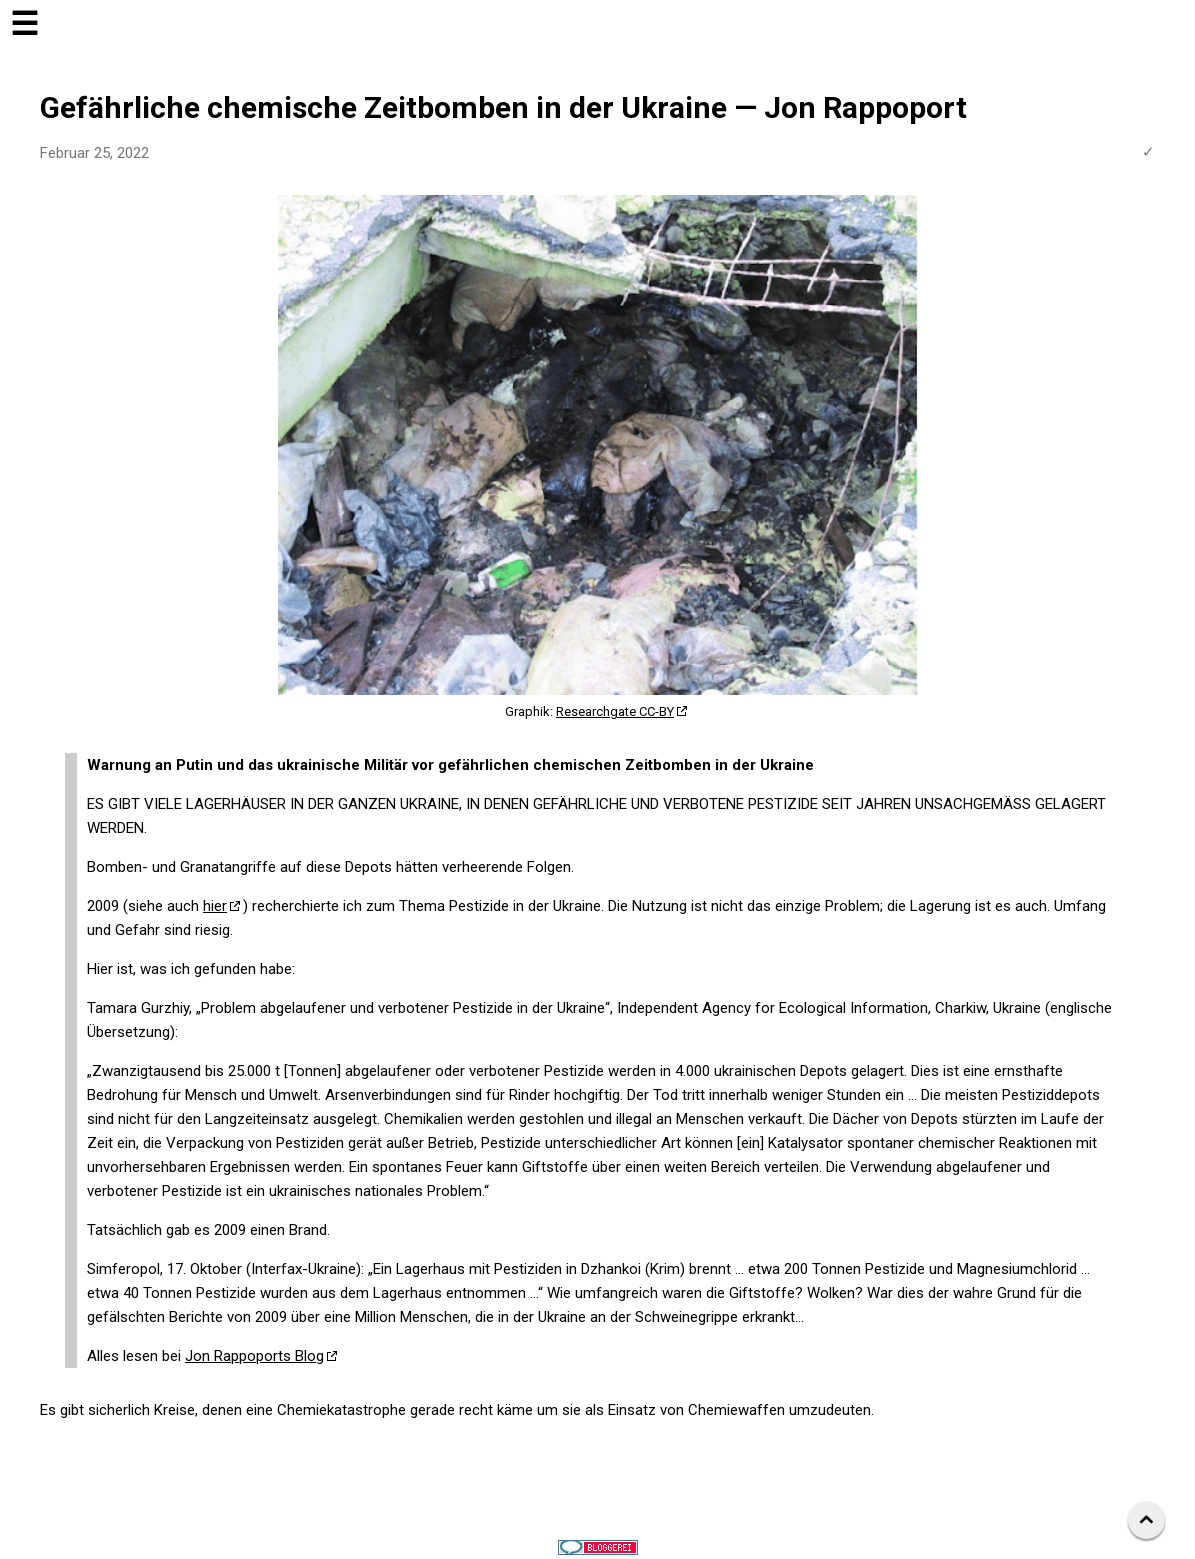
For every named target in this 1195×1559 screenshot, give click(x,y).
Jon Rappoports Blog (254, 1356)
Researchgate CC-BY (615, 711)
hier (215, 906)
